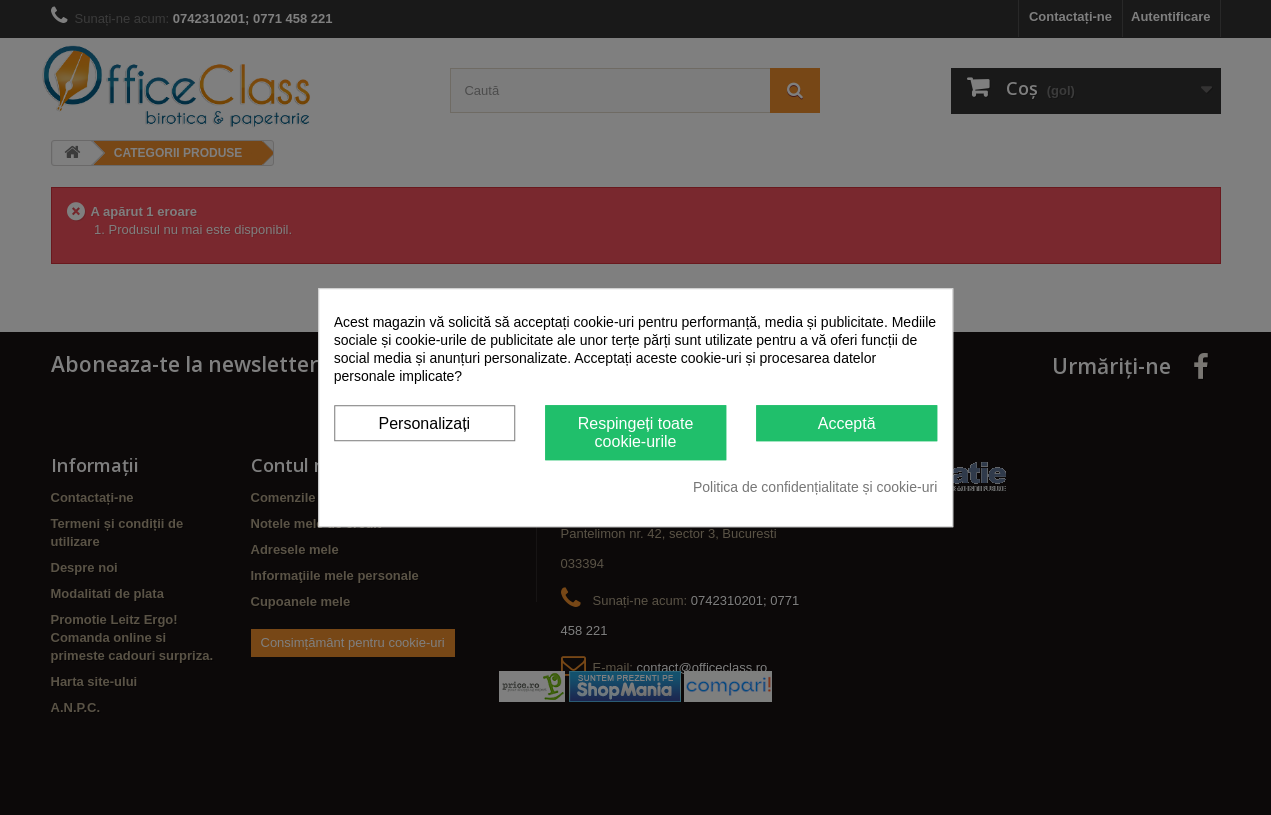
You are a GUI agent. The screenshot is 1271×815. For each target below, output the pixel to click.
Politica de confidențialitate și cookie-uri (815, 487)
